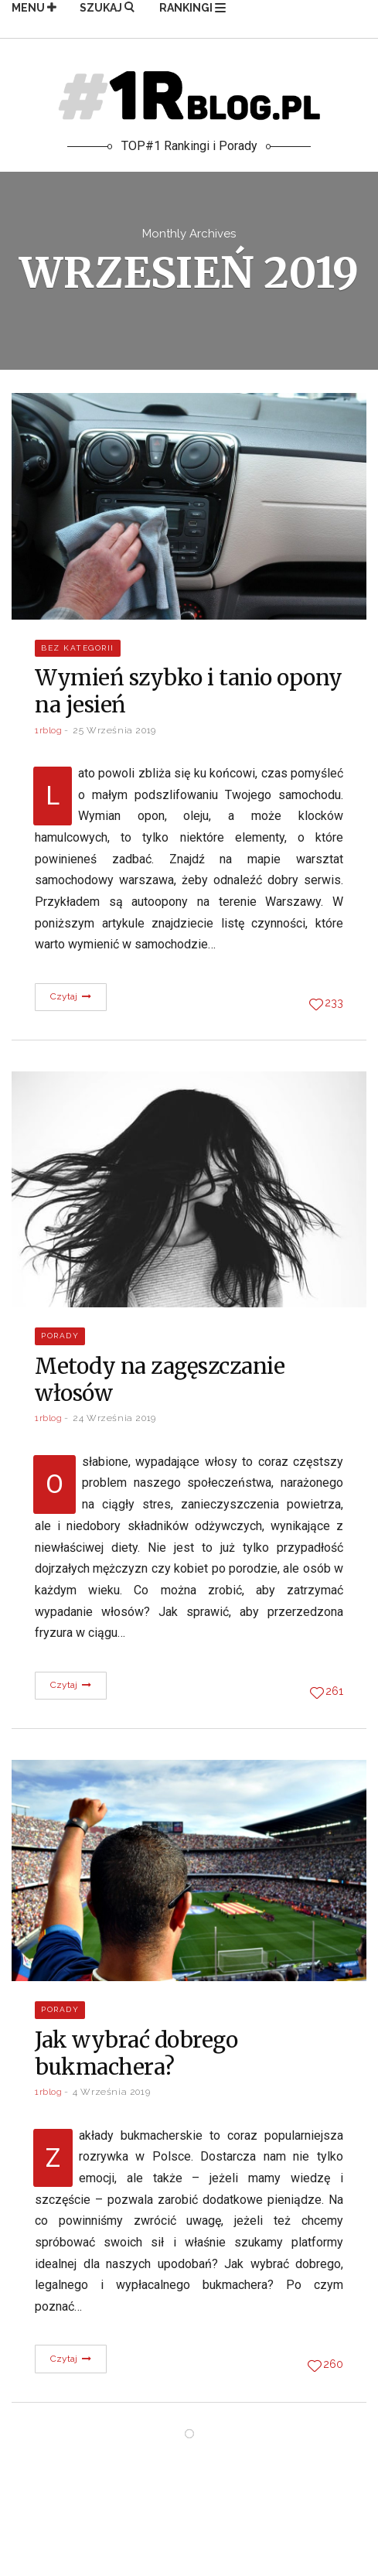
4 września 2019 (111, 2091)
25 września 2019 (114, 730)
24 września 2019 (114, 1418)
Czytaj (71, 996)
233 (334, 1002)
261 (334, 1691)
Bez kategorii (77, 648)
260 (333, 2364)
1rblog (49, 730)
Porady (60, 1335)
